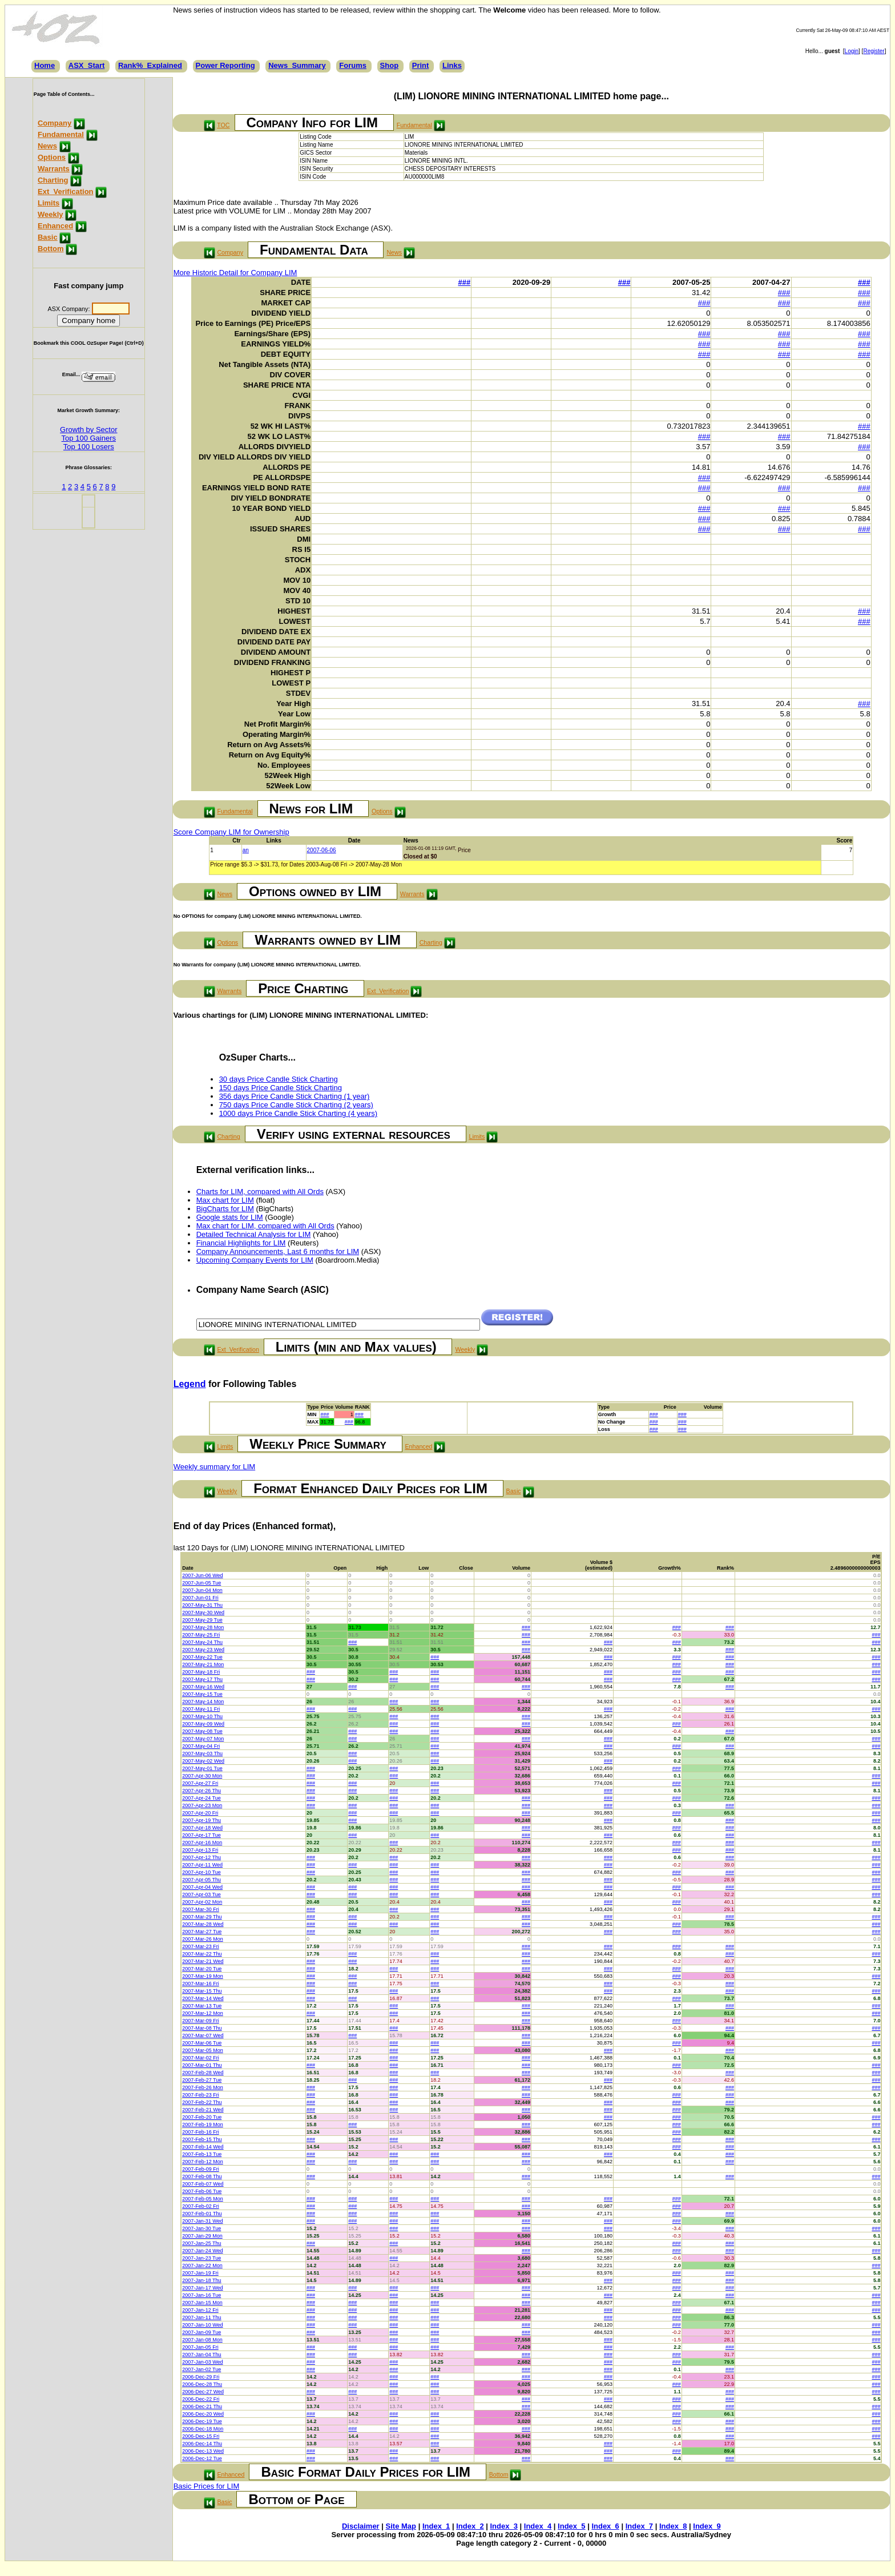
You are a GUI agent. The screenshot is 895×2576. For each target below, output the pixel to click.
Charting (53, 180)
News (47, 146)
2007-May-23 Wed (203, 1649)
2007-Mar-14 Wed (202, 1998)
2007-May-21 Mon (203, 1664)
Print (420, 65)
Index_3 (504, 2526)
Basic (48, 237)
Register (873, 51)
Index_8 (673, 2526)
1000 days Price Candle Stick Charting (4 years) (298, 1113)
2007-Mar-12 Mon (202, 2013)
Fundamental (61, 134)
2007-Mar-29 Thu (201, 1917)
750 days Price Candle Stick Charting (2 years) (296, 1104)
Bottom (51, 248)
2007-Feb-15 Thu (201, 2139)
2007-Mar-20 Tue (201, 1969)
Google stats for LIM (229, 1217)
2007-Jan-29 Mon (202, 2236)
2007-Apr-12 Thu (201, 1857)
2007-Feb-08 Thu (201, 2176)
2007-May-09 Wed (203, 1724)
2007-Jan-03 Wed (202, 2362)
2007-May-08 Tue (202, 1731)
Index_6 (605, 2526)
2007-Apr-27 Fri (200, 1783)
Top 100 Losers (88, 446)
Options (52, 157)
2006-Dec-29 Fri (200, 2377)
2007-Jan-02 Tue (201, 2369)
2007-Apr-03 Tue (201, 1894)
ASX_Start (86, 65)
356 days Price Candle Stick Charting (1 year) (294, 1096)
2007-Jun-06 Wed (202, 1575)
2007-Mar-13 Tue (201, 2006)
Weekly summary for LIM (215, 1466)
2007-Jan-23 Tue (201, 2258)
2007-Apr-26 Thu (201, 1790)
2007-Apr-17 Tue (201, 1835)
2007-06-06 (321, 850)
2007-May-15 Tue (202, 1694)
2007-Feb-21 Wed (202, 2110)
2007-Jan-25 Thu (201, 2243)
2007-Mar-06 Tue (201, 2043)
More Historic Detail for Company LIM (235, 272)
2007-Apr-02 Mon (202, 1902)
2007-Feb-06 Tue (201, 2191)
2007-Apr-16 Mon (202, 1842)
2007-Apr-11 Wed (202, 1865)
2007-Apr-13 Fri (200, 1850)
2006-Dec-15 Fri (200, 2436)
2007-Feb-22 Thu (201, 2102)
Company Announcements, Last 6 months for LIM (277, 1251)
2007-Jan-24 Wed (202, 2251)
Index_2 (469, 2526)
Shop (389, 65)
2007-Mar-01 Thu (201, 2065)
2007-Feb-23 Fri (200, 2095)
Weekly (50, 214)
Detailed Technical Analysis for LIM (253, 1234)
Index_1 (436, 2526)
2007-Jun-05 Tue (201, 1583)
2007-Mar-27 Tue (201, 1931)
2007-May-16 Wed (203, 1687)
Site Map (401, 2526)
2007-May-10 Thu (202, 1716)
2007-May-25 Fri (201, 1635)
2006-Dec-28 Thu (202, 2384)
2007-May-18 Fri (201, 1672)
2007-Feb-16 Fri (200, 2132)
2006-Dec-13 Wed (203, 2451)
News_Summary (296, 65)
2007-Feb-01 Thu (201, 2213)
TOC (223, 125)
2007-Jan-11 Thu (201, 2317)
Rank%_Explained (150, 65)
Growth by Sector (88, 429)
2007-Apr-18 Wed (202, 1828)
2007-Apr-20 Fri (200, 1813)
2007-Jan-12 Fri (200, 2310)
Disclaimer (361, 2526)
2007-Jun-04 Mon (202, 1590)
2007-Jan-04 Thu (201, 2354)
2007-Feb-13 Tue (201, 2154)
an (246, 850)
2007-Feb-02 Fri (200, 2206)
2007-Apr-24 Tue (201, 1798)
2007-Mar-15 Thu (201, 1991)
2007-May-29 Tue (202, 1620)
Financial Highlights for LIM (241, 1243)
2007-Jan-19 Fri (200, 2273)
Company (54, 123)
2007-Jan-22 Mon (202, 2265)
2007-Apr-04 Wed (202, 1887)
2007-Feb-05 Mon (202, 2199)
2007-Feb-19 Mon (202, 2124)
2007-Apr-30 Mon (202, 1776)
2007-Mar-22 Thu (201, 1954)
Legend (190, 1384)
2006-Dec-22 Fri (200, 2399)
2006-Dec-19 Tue (202, 2421)
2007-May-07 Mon (203, 1738)
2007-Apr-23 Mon (202, 1805)
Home (44, 65)
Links (452, 65)
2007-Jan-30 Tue (201, 2228)
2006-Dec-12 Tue (202, 2458)
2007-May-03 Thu (202, 1753)
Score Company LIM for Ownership (231, 832)
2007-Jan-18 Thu (201, 2280)
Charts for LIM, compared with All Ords (260, 1191)
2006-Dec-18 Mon (202, 2429)
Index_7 (639, 2526)
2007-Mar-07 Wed (202, 2035)
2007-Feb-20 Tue (201, 2117)
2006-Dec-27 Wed (203, 2391)
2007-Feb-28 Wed (202, 2072)
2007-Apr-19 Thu (201, 1820)
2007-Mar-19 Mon (202, 1976)
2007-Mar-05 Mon (202, 2050)
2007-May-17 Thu (202, 1679)
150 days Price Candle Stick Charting (280, 1087)
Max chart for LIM (225, 1200)
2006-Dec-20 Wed (203, 2414)
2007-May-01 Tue (202, 1768)
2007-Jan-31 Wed (202, 2221)
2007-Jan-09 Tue (201, 2332)
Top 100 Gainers (89, 438)
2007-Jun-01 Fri (200, 1598)
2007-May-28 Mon (203, 1627)
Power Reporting (225, 65)
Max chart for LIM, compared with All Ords (265, 1226)
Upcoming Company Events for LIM (254, 1260)
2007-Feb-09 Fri (200, 2169)
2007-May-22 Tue (202, 1657)
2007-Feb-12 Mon (202, 2161)
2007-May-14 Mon (203, 1701)
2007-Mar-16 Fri (200, 1983)
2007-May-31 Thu (202, 1605)
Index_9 (706, 2526)
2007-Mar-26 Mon (202, 1939)
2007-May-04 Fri (201, 1746)
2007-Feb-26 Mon (202, 2087)
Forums (352, 65)
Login (851, 51)
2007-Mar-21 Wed (202, 1961)
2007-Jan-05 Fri (200, 2347)
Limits (48, 203)
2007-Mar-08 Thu (201, 2028)
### (464, 282)
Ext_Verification (66, 191)
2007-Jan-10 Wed (202, 2325)
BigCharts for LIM (225, 1208)
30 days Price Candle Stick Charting (278, 1079)
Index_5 (571, 2526)
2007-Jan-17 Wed (202, 2288)
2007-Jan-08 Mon (202, 2340)
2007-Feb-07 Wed (202, 2184)
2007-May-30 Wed (203, 1612)
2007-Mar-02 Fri (200, 2058)
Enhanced (55, 225)
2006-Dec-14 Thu (202, 2443)
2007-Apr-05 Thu (201, 1879)
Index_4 (537, 2526)
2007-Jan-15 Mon (202, 2302)
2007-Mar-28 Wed (202, 1924)
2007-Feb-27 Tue (201, 2080)
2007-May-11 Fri (201, 1709)
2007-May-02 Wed (203, 1761)
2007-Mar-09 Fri (200, 2020)
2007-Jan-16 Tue (201, 2295)
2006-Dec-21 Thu (202, 2406)
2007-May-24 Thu (202, 1642)
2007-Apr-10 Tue (201, 1872)
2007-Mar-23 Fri (200, 1946)
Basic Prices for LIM (207, 2486)
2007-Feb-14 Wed (202, 2147)
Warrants (54, 168)
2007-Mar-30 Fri (200, 1909)
